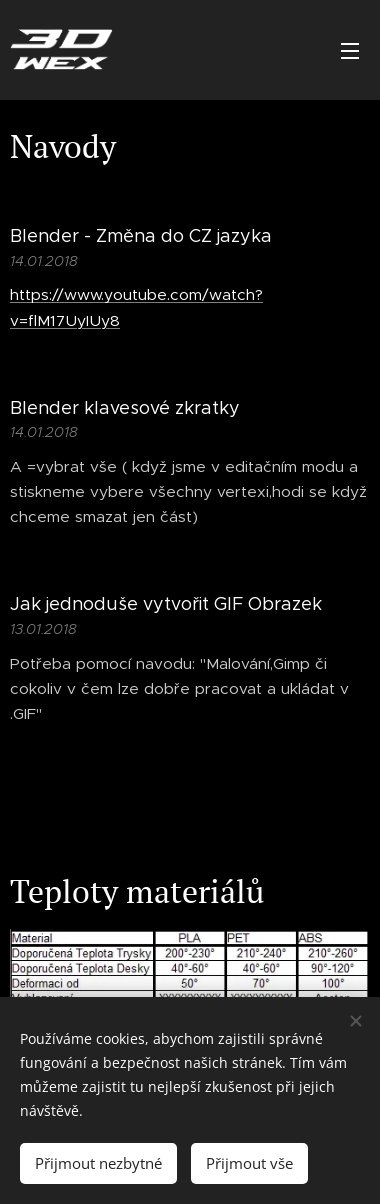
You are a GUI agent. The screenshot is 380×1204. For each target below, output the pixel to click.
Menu (350, 51)
